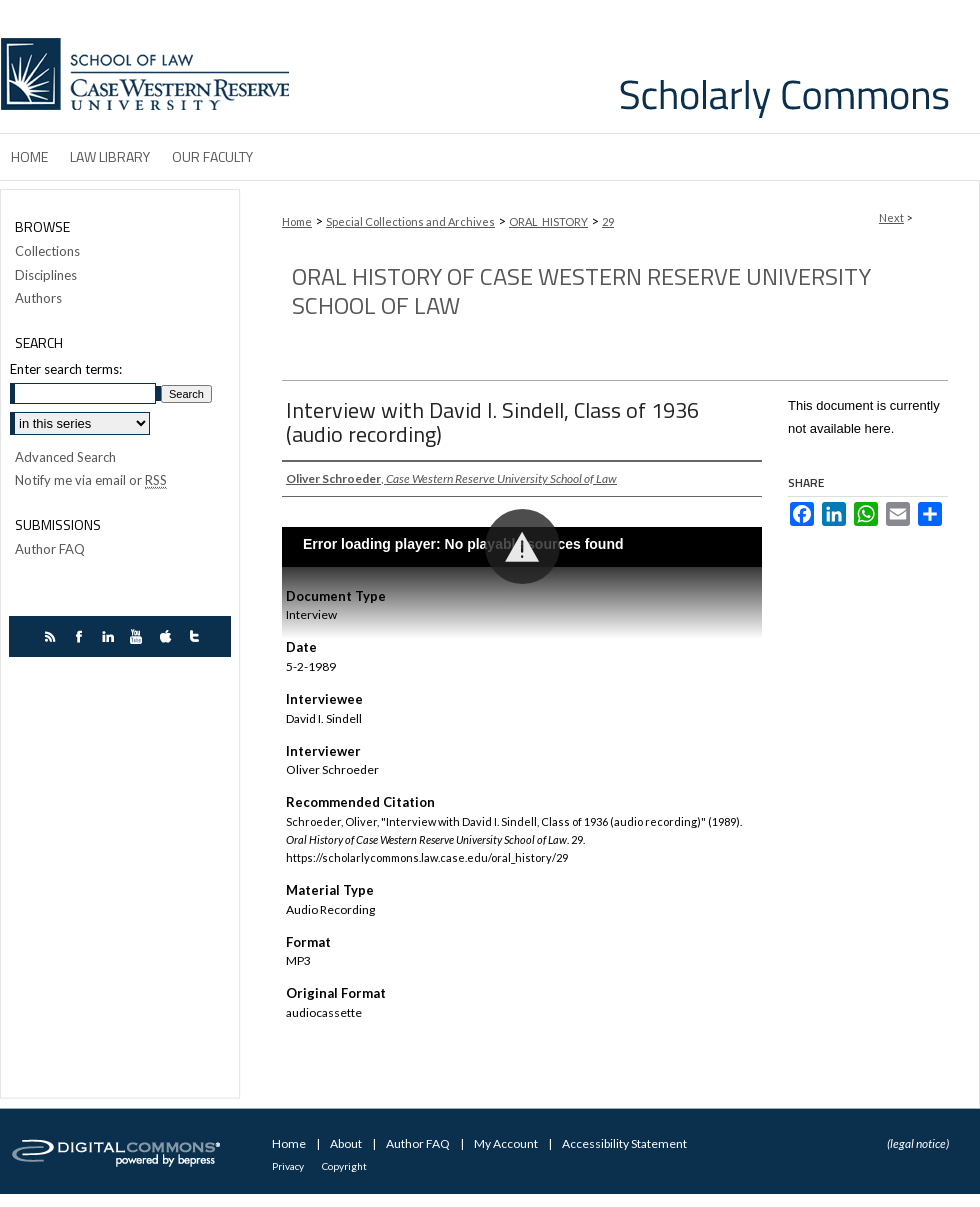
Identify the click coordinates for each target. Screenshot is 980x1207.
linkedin (110, 636)
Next (891, 217)
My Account (507, 1143)
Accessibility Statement (624, 1143)
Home (297, 221)
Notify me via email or (91, 481)
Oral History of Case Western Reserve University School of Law (581, 290)
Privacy (289, 1166)
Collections (47, 251)
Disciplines (46, 275)
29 (608, 221)
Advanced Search (65, 457)
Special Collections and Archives (410, 221)
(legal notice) (918, 1143)
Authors (38, 298)
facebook (81, 636)
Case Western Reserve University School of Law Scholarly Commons (638, 66)
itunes (168, 636)
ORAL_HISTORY (548, 221)
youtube (139, 636)
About (347, 1143)
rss (52, 636)
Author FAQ (50, 549)
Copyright (344, 1166)
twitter (197, 636)
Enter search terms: (66, 369)
